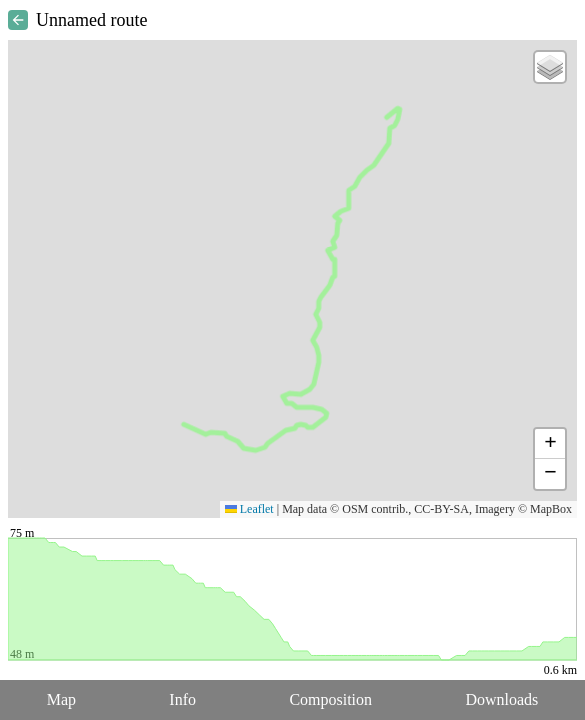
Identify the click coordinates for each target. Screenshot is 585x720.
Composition (330, 699)
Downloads (501, 699)
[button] (550, 67)
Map (61, 699)
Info (182, 699)
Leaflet (249, 509)
